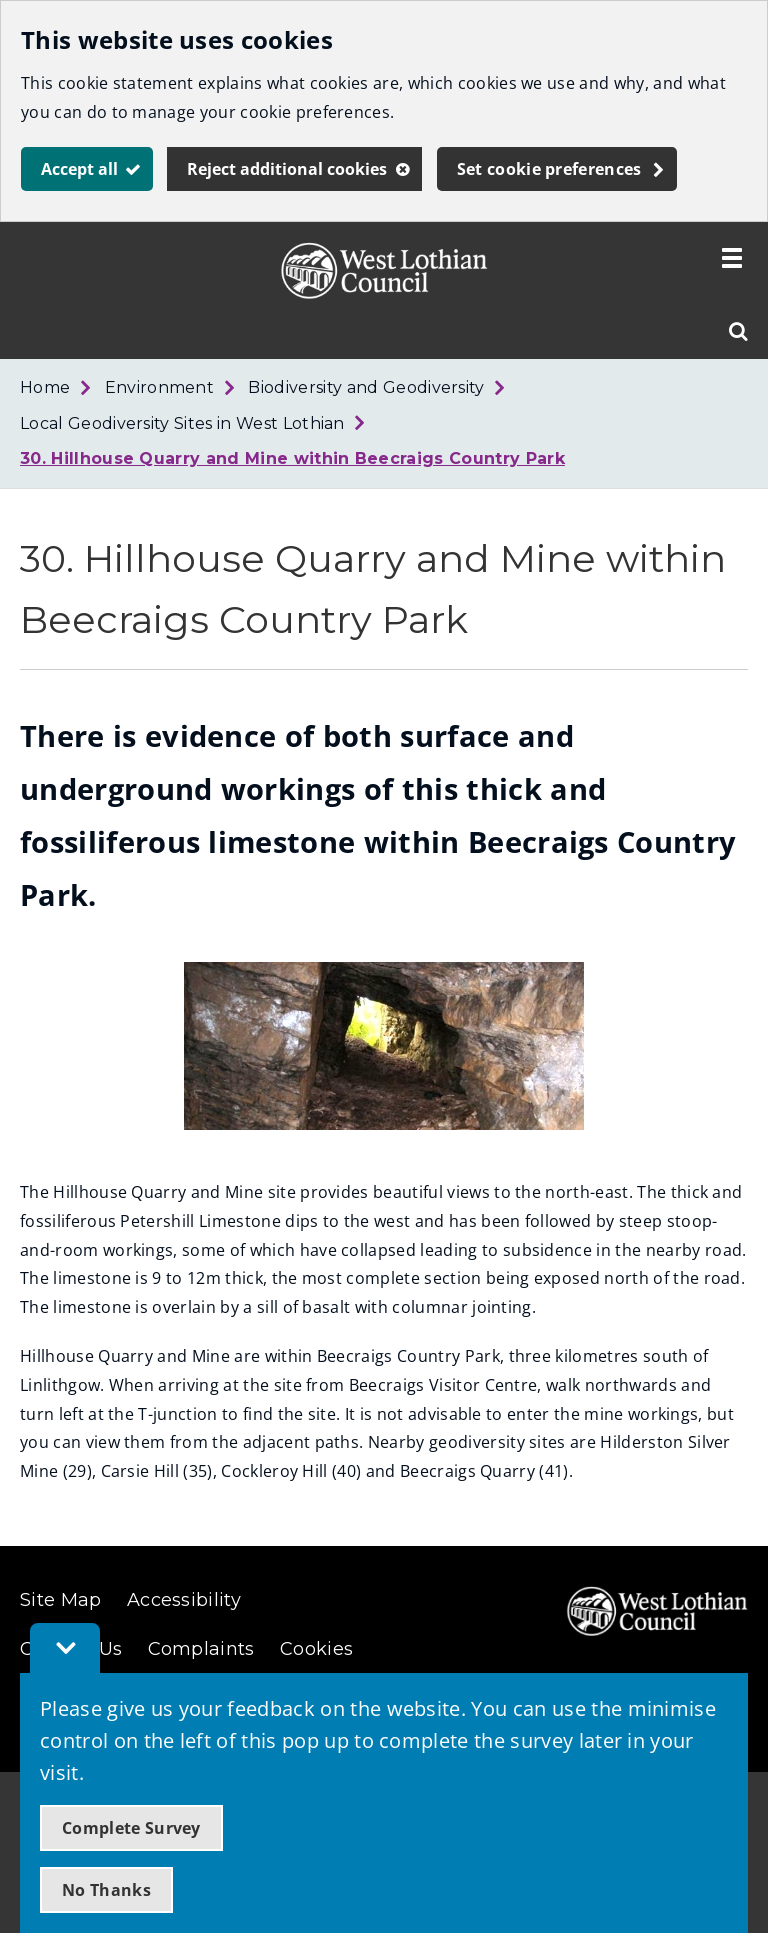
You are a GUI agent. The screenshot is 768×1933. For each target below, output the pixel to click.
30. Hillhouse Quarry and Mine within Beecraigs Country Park (292, 458)
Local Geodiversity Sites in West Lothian (182, 423)
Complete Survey (131, 1828)
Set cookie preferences (549, 169)
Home (45, 387)
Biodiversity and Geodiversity (366, 387)
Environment (160, 387)
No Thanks (106, 1890)
